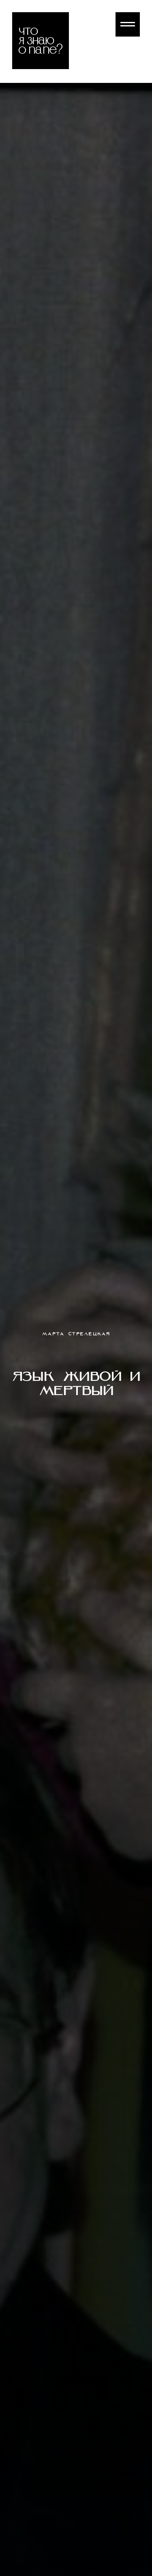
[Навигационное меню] (127, 24)
